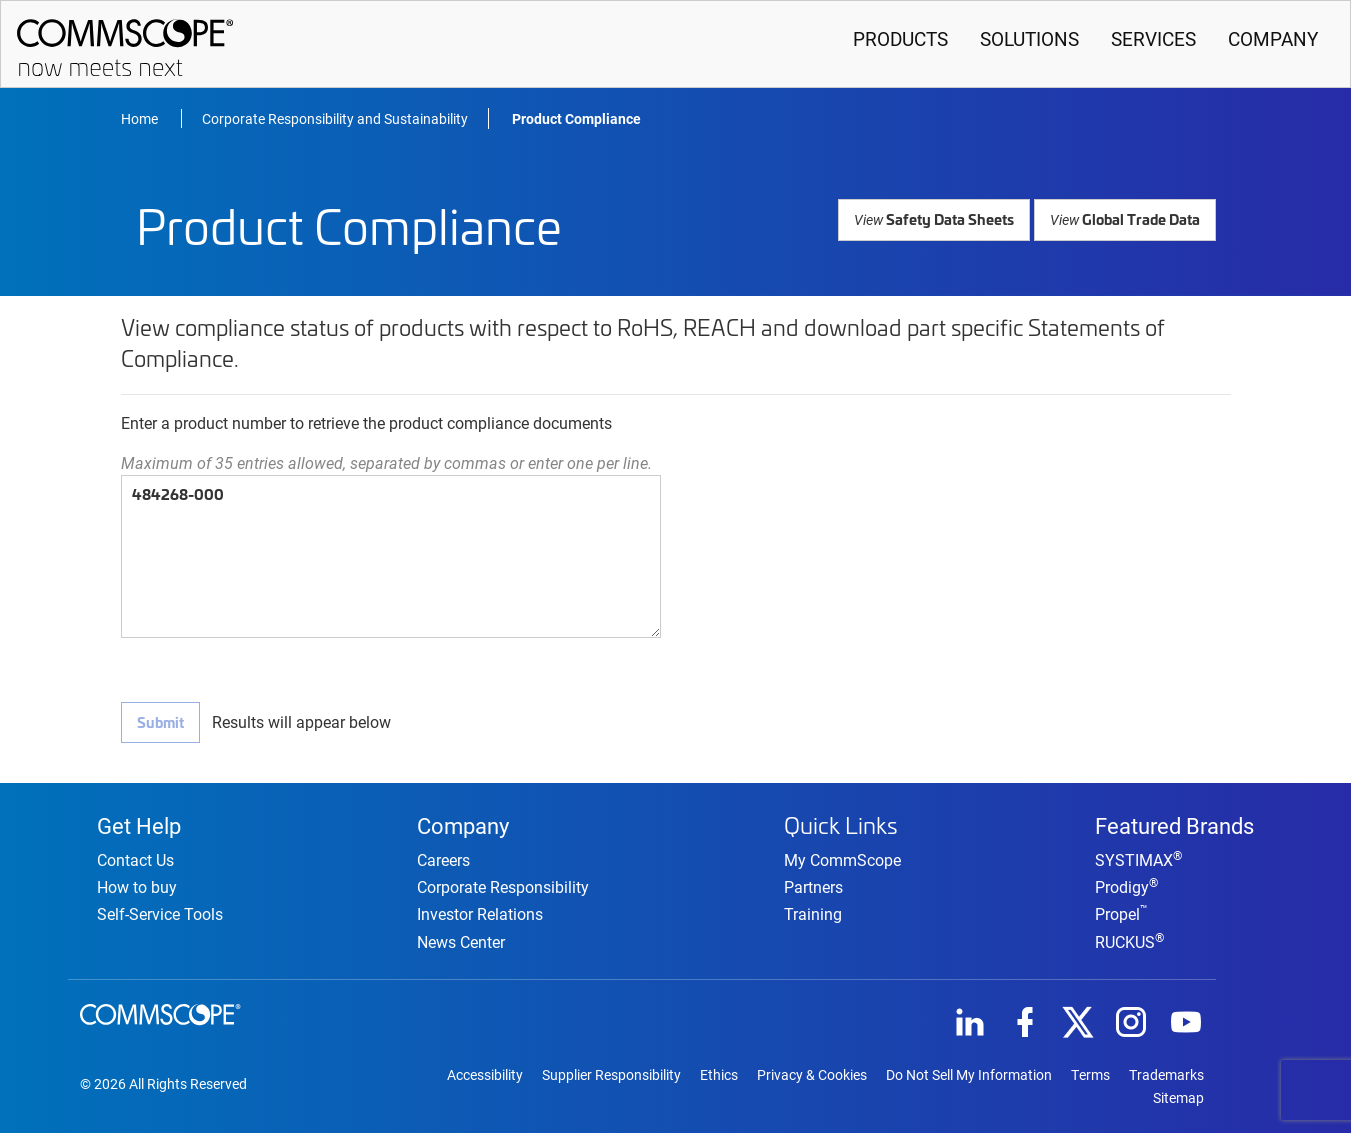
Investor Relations (480, 912)
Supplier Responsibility (611, 1074)
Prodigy (1126, 885)
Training (813, 910)
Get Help (139, 822)
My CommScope (842, 856)
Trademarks (1166, 1074)
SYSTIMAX (1138, 858)
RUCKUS (1129, 939)
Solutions (1029, 38)
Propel (1121, 912)
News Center (461, 939)
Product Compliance (576, 118)
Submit (160, 721)
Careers (443, 858)
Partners (813, 883)
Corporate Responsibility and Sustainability (335, 118)
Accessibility (485, 1074)
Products (900, 38)
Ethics (719, 1074)
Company (1273, 38)
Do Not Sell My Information (969, 1074)
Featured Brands (1174, 822)
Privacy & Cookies (812, 1074)
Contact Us (135, 858)
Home (141, 118)
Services (1153, 38)
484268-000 (391, 556)
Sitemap (1178, 1097)
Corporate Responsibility (503, 885)
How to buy (137, 885)
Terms (1090, 1074)
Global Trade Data (1126, 218)
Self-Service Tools (160, 912)
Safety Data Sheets (938, 218)
